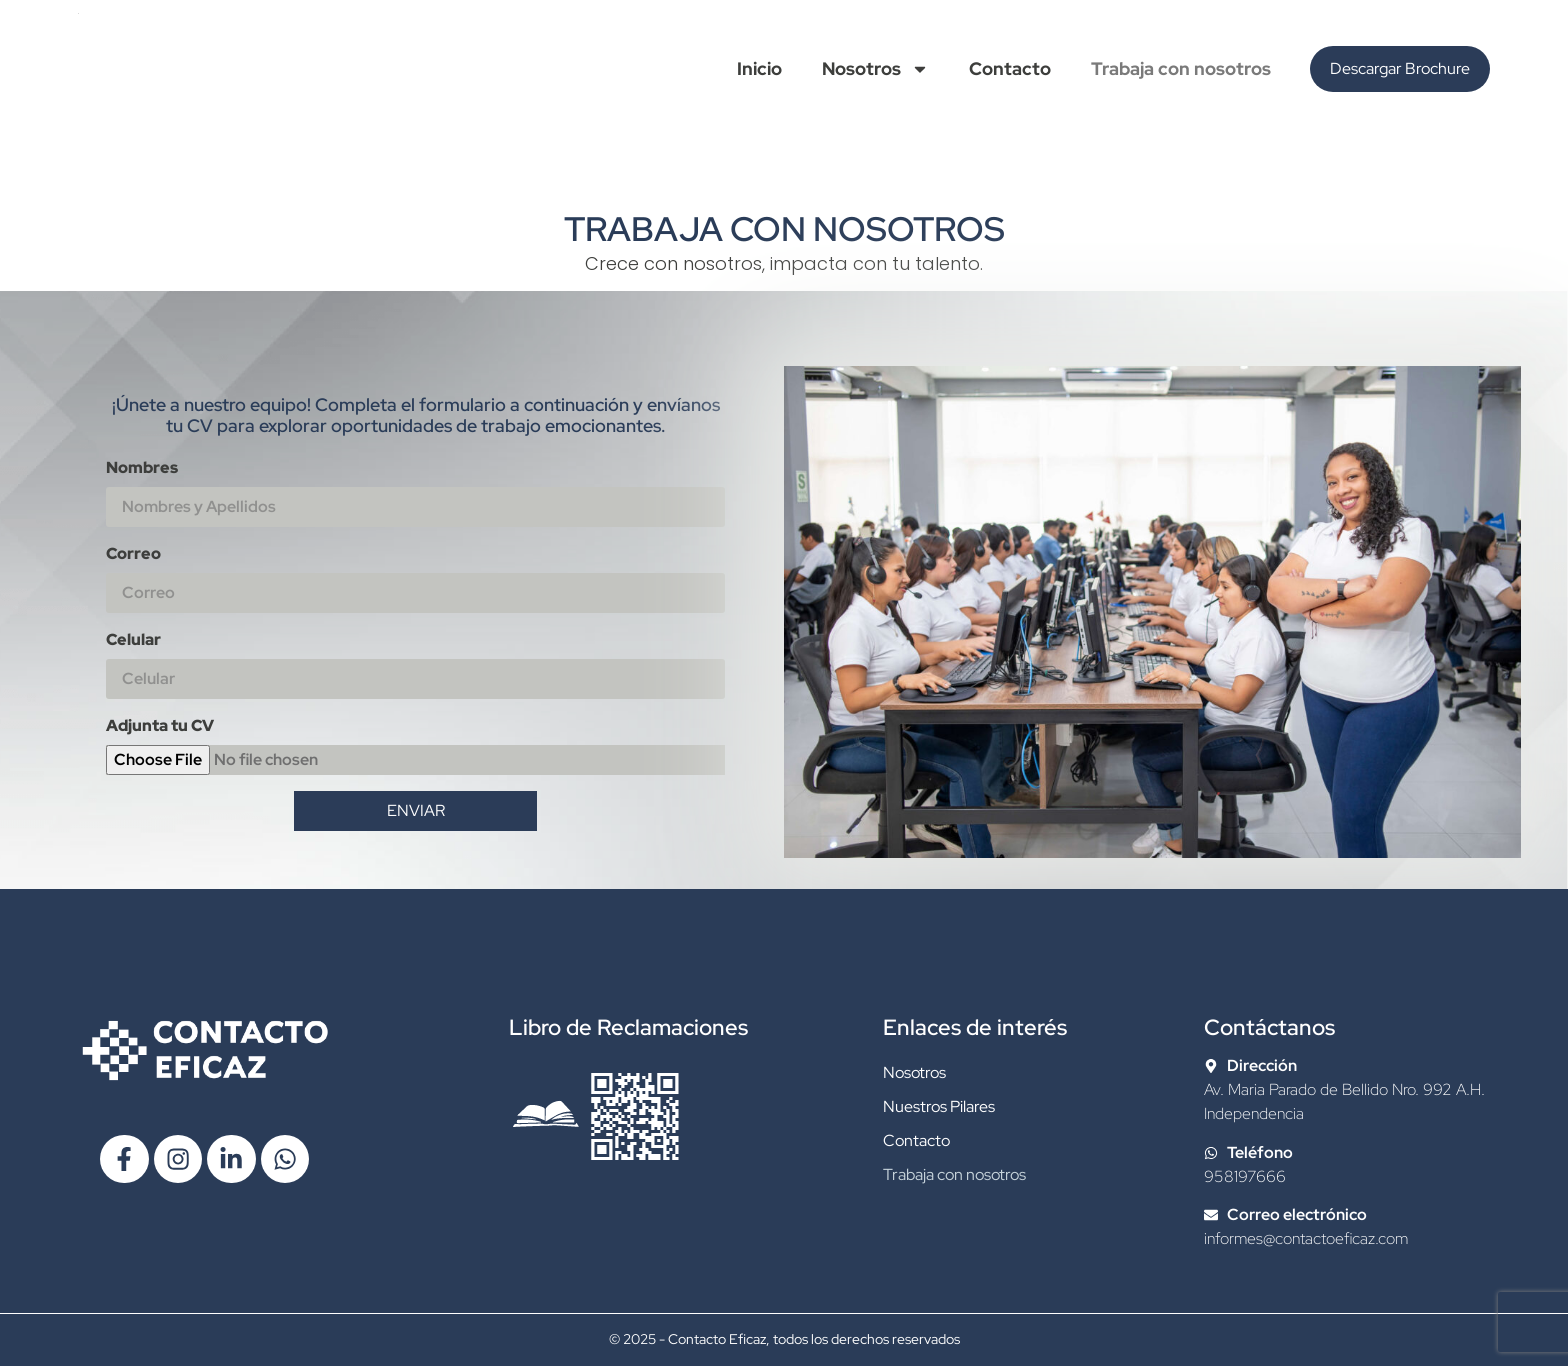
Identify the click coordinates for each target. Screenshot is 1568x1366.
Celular (133, 639)
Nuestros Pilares (939, 1106)
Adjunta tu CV (160, 725)
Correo (133, 553)
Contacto (1010, 68)
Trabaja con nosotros (1181, 68)
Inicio (759, 68)
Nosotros (875, 69)
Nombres (142, 467)
